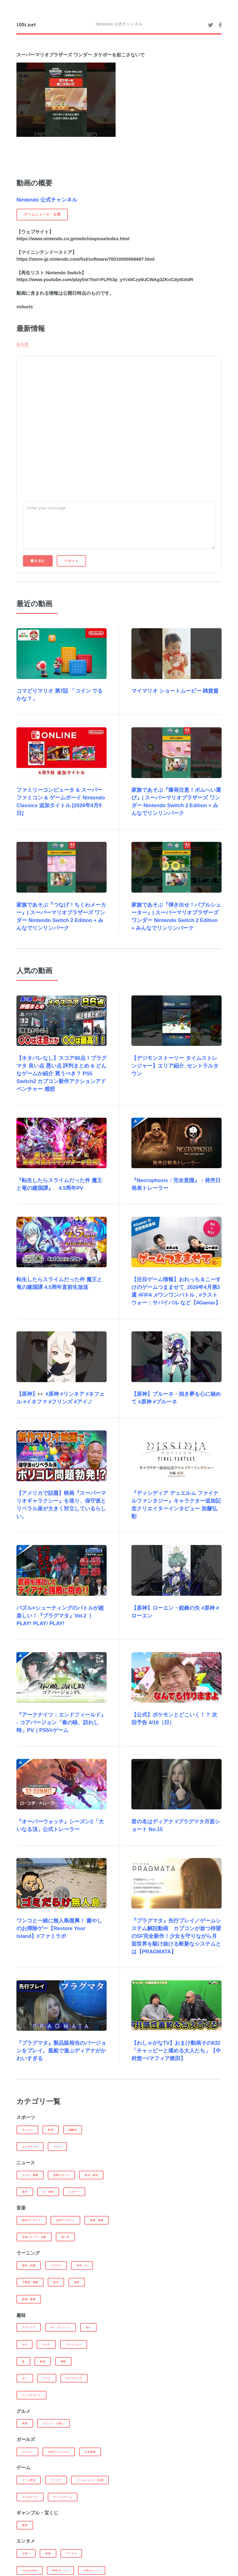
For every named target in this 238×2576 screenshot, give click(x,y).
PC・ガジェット (61, 2327)
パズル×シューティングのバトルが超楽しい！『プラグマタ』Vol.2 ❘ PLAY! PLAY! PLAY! (60, 1615)
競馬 (24, 2525)
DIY (24, 2344)
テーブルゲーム (62, 2497)
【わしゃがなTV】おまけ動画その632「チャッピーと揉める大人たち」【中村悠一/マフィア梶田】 (176, 2050)
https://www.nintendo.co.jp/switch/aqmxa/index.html (72, 238)
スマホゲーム (30, 2497)
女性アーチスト (65, 2220)
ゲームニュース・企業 (90, 2480)
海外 (24, 2191)
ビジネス (56, 2265)
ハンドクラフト (31, 2395)
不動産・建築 (30, 2282)
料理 (24, 2423)
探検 (63, 2361)
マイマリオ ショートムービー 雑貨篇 (174, 691)
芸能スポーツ (61, 2175)
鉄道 (42, 2361)
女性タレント (92, 2570)
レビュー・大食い (53, 2423)
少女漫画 (90, 2451)
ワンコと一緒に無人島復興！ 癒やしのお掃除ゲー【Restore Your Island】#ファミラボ (59, 1928)
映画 (48, 2553)
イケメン (27, 2451)
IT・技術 (48, 2191)
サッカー (27, 2129)
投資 (76, 2282)
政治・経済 (91, 2175)
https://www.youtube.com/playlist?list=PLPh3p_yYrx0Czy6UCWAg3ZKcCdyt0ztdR (104, 279)
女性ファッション (58, 2451)
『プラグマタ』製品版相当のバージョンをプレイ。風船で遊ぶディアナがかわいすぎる (61, 2050)
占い (24, 2378)
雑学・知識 (28, 2265)
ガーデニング (74, 2378)
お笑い (26, 2553)
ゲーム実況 (28, 2480)
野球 (50, 2129)
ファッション (74, 2344)
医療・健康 (28, 2299)
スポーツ (74, 2191)
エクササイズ (30, 2146)
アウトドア (28, 2327)
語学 (56, 2282)
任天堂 (22, 344)
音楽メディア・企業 (34, 2237)
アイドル (71, 2553)
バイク (47, 2378)
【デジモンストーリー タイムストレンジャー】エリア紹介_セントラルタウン (174, 1066)
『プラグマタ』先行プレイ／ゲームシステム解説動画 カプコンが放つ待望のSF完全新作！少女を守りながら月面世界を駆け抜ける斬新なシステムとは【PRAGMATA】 (176, 1936)
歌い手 (65, 2237)
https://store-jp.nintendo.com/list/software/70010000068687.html (85, 259)
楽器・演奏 (96, 2220)
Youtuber (29, 2570)
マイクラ (56, 2480)
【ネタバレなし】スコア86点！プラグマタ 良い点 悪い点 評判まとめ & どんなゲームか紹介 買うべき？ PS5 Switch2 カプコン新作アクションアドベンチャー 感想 (61, 1073)
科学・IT (82, 2265)
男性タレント (60, 2570)
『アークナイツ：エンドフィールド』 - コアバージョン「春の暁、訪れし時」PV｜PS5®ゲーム (61, 1722)
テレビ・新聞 (30, 2175)
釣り (88, 2327)
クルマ (46, 2344)
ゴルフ (57, 2146)
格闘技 (73, 2129)
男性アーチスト (31, 2220)
